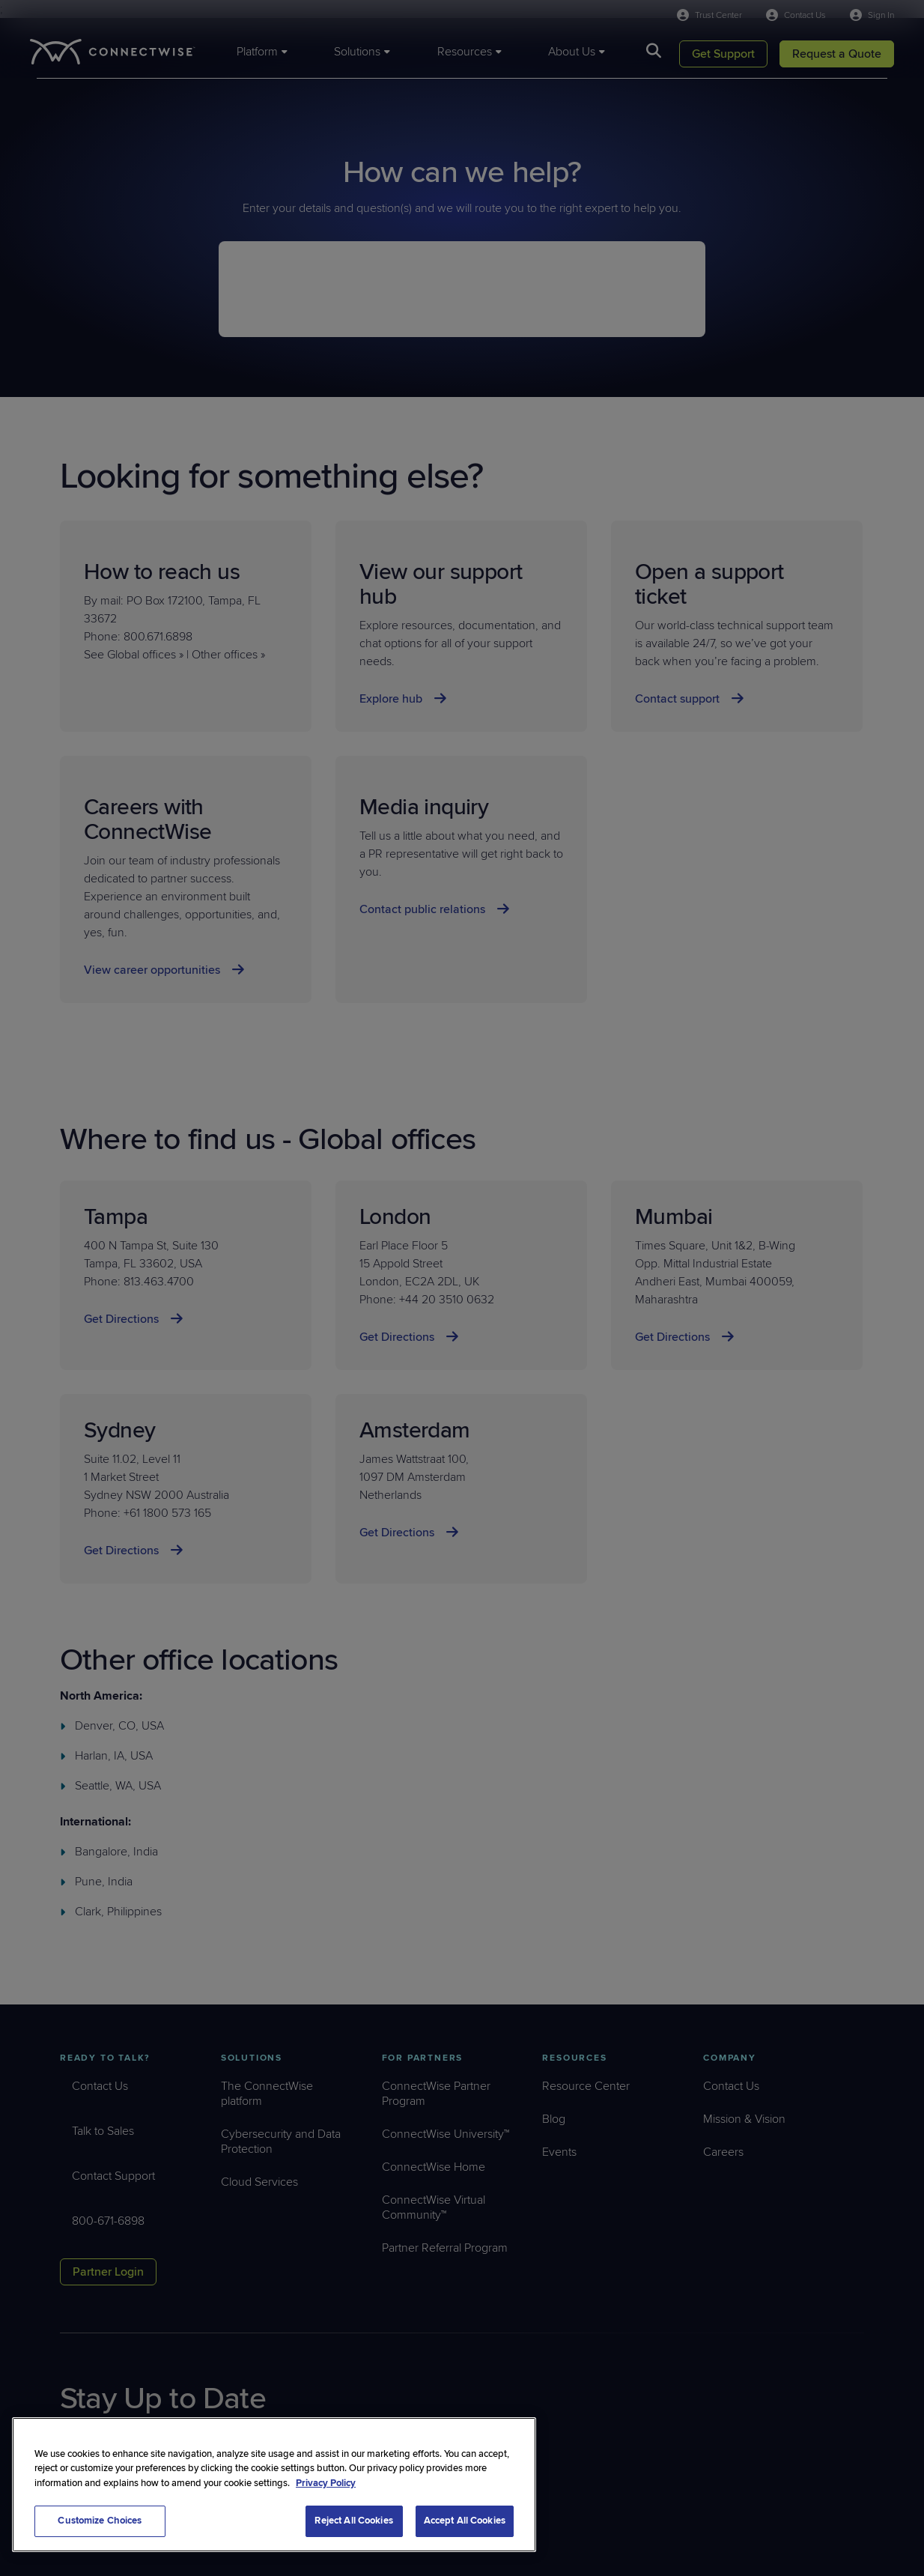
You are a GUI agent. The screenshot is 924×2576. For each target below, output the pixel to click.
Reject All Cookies (353, 2521)
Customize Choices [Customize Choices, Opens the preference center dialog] (100, 2521)
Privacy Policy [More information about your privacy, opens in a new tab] (326, 2483)
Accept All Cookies (464, 2521)
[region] (274, 2484)
